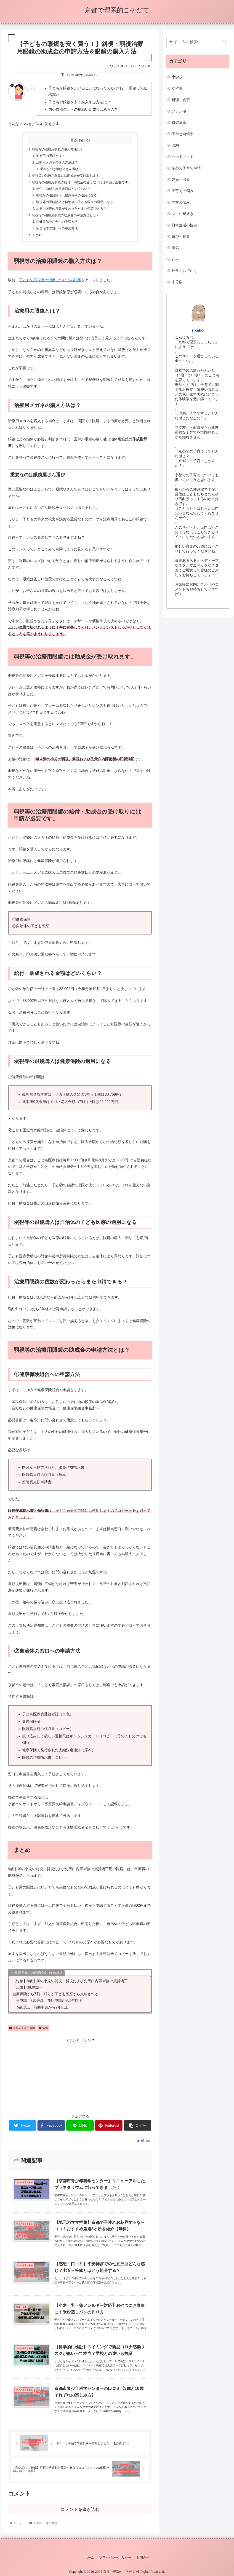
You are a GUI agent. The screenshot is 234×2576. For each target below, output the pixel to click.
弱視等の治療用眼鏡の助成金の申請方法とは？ (65, 215)
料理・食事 (181, 100)
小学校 (177, 77)
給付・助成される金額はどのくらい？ (63, 188)
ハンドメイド (183, 157)
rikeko (198, 330)
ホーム (90, 2557)
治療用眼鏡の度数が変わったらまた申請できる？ (71, 208)
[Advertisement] (80, 2076)
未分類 (177, 282)
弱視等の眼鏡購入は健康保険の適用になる (66, 195)
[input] (197, 42)
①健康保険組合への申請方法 (57, 221)
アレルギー (181, 111)
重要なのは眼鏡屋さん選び (59, 169)
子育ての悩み (183, 191)
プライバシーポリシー (115, 2557)
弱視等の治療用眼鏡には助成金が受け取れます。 (67, 175)
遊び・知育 (181, 236)
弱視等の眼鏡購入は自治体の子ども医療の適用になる (74, 202)
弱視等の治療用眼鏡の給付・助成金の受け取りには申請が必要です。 (81, 182)
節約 (175, 145)
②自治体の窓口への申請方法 (57, 228)
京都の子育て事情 (22, 2028)
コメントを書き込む (80, 2509)
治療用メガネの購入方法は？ (57, 162)
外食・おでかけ (184, 271)
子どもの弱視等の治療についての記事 (50, 280)
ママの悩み (181, 202)
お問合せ (142, 2557)
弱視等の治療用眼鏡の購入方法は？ (57, 149)
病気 (43, 2028)
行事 (175, 259)
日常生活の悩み (184, 225)
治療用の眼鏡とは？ (50, 156)
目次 (74, 140)
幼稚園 (177, 88)
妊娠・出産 (181, 180)
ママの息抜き (183, 214)
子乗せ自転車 (183, 134)
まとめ (37, 235)
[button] (225, 42)
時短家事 (179, 123)
